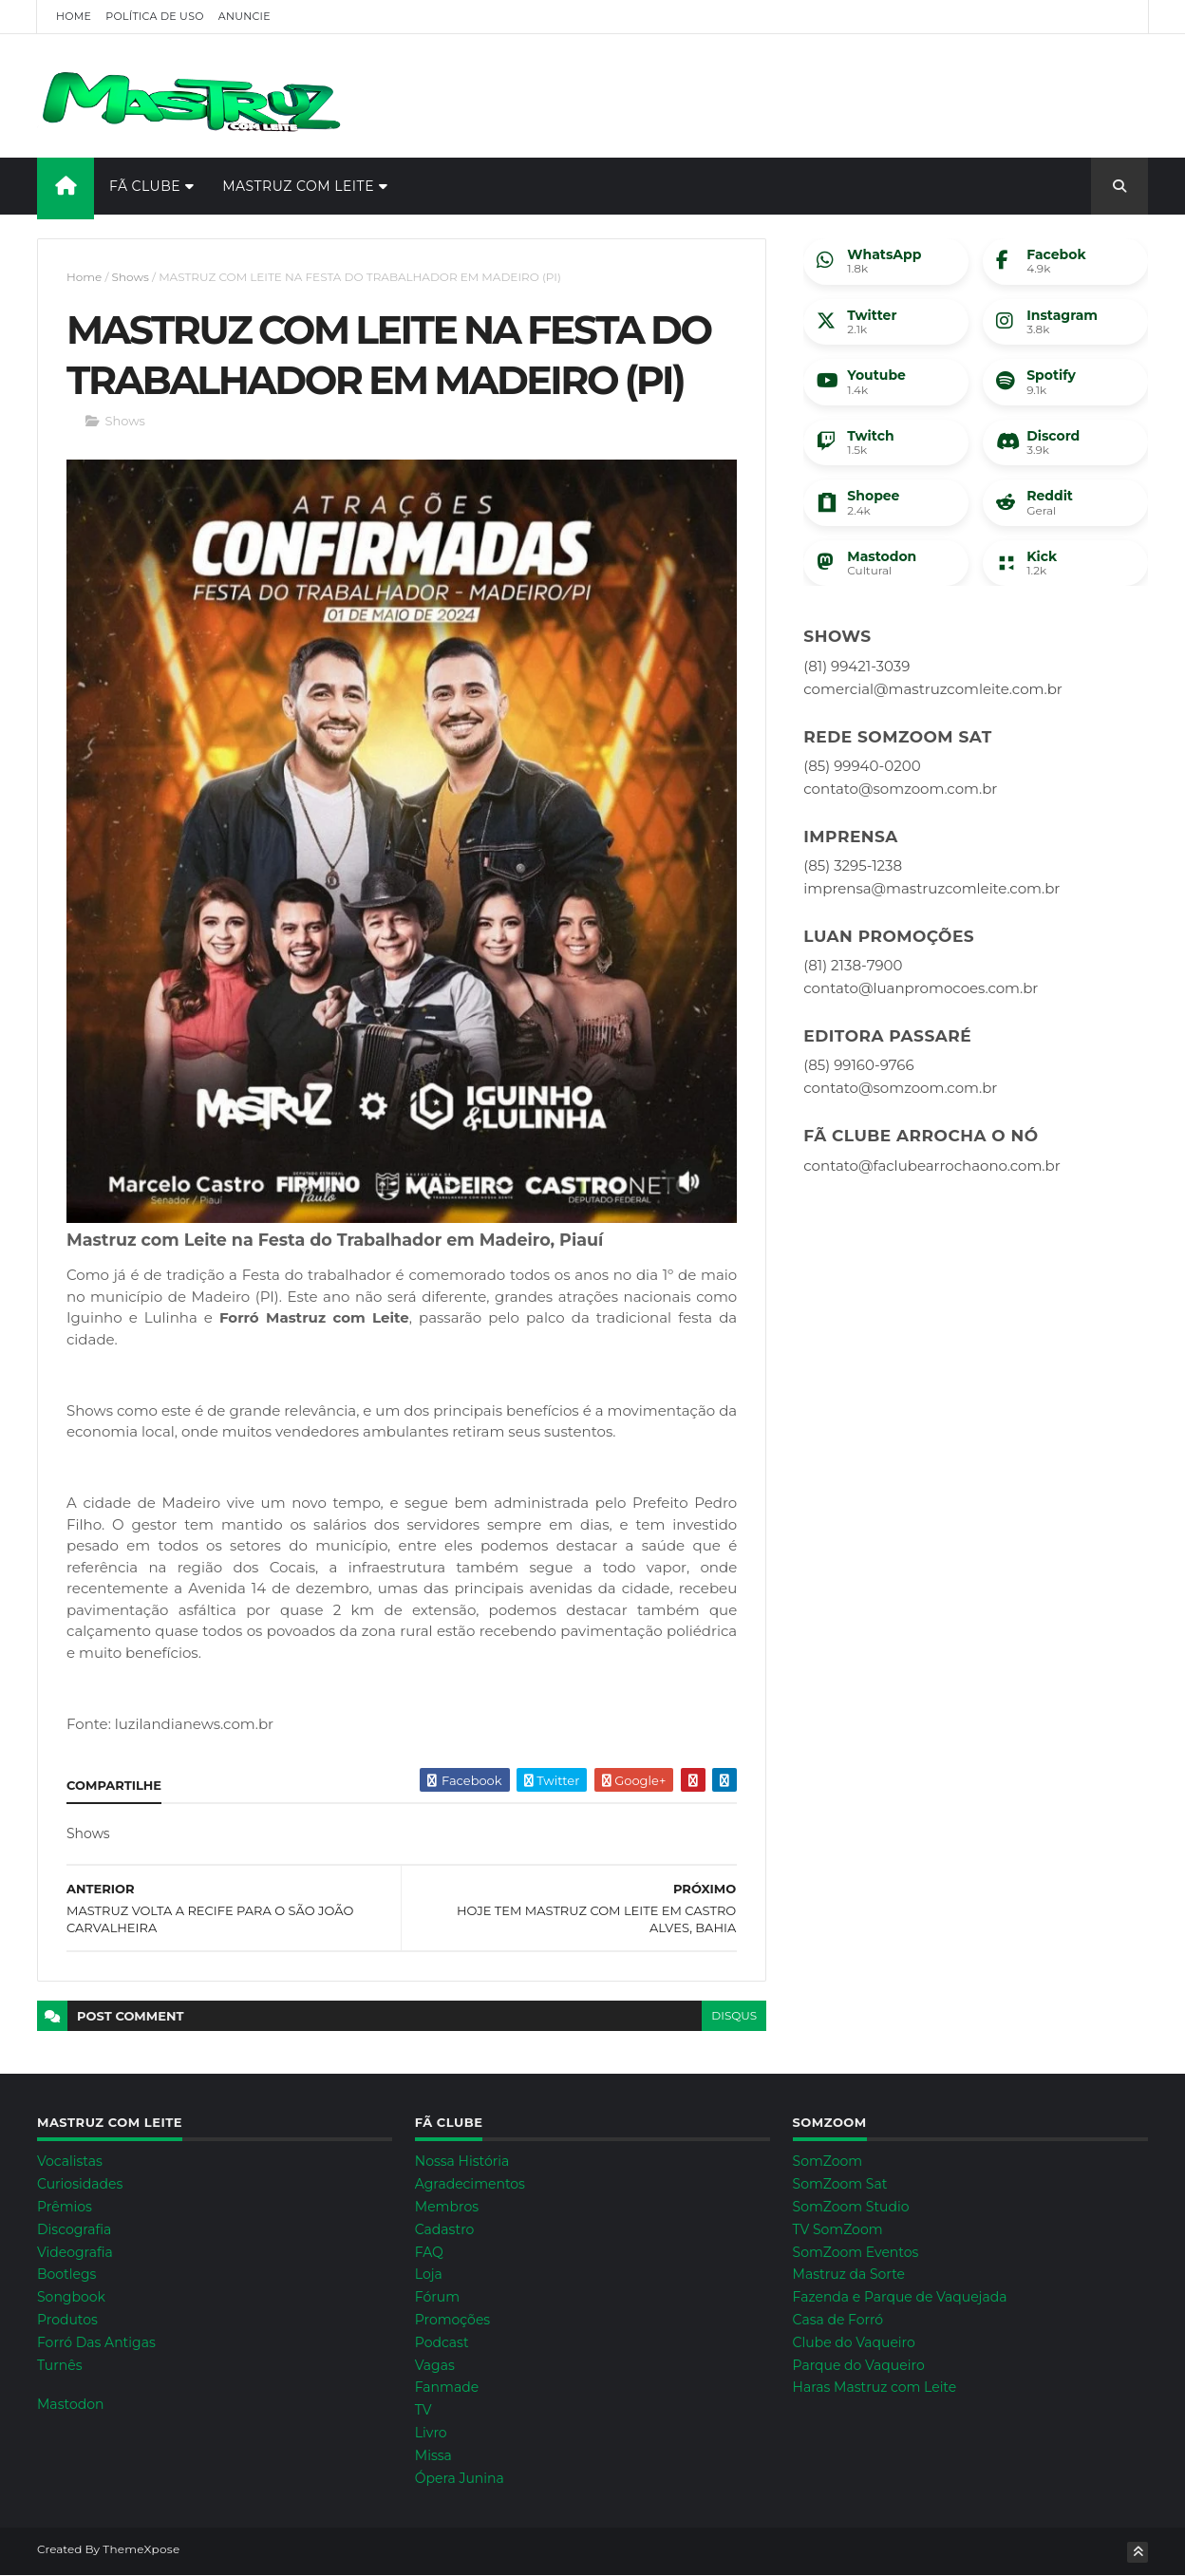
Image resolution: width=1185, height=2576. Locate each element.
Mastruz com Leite (298, 186)
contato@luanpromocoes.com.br (920, 988)
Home (73, 16)
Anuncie (244, 16)
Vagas (435, 2365)
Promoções (452, 2319)
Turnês (60, 2365)
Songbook (71, 2296)
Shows (130, 277)
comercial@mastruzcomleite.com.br (933, 689)
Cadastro (445, 2229)
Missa (433, 2455)
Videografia (75, 2252)
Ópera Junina (459, 2478)
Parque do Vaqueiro (859, 2365)
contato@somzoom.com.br (900, 789)
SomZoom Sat (840, 2183)
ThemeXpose (141, 2549)
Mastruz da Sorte (849, 2274)
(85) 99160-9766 (858, 1065)
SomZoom (828, 2161)
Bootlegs (66, 2274)
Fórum (437, 2296)
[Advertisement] (802, 96)
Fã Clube (144, 186)
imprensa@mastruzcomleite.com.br (931, 888)
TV (423, 2409)
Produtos (67, 2319)
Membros (447, 2206)
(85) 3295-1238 (852, 865)
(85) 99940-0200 (861, 766)
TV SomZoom (838, 2229)
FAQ (429, 2252)
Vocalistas (70, 2161)
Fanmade (447, 2387)
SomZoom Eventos (856, 2252)
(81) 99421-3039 (856, 666)
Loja (428, 2274)
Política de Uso (154, 16)
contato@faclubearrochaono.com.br (931, 1165)
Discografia (74, 2229)
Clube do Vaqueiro (854, 2342)
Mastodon (70, 2404)
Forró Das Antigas (96, 2342)
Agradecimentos (470, 2183)
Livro (431, 2432)
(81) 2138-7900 (852, 965)
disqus (734, 2015)
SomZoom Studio (851, 2206)
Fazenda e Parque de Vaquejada (900, 2296)
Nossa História (462, 2161)
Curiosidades (79, 2183)
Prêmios (64, 2206)
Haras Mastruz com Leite (875, 2387)
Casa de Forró (838, 2319)
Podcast (442, 2342)
